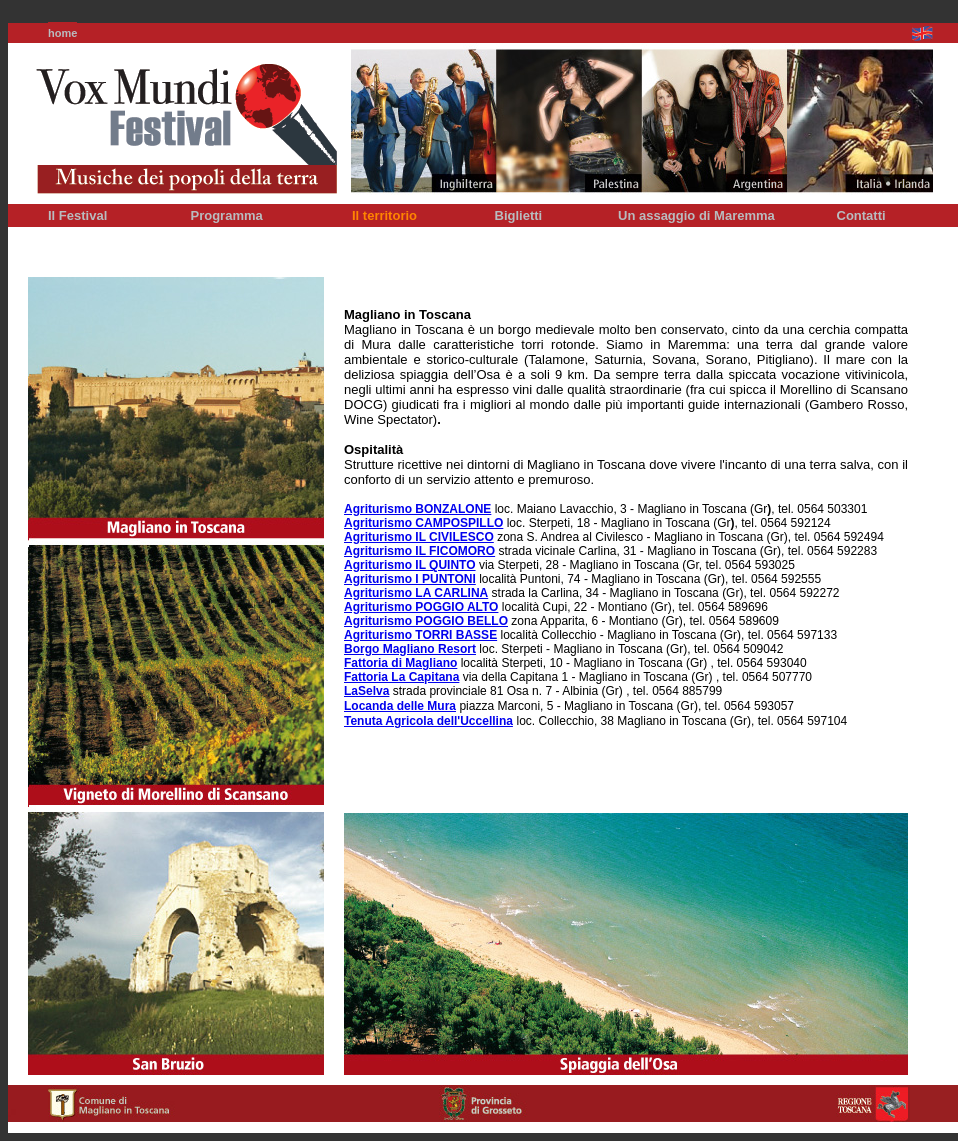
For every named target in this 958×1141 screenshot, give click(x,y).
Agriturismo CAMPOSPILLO (423, 523)
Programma (227, 215)
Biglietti (519, 215)
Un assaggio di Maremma (696, 215)
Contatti (861, 215)
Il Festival (77, 215)
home (62, 33)
